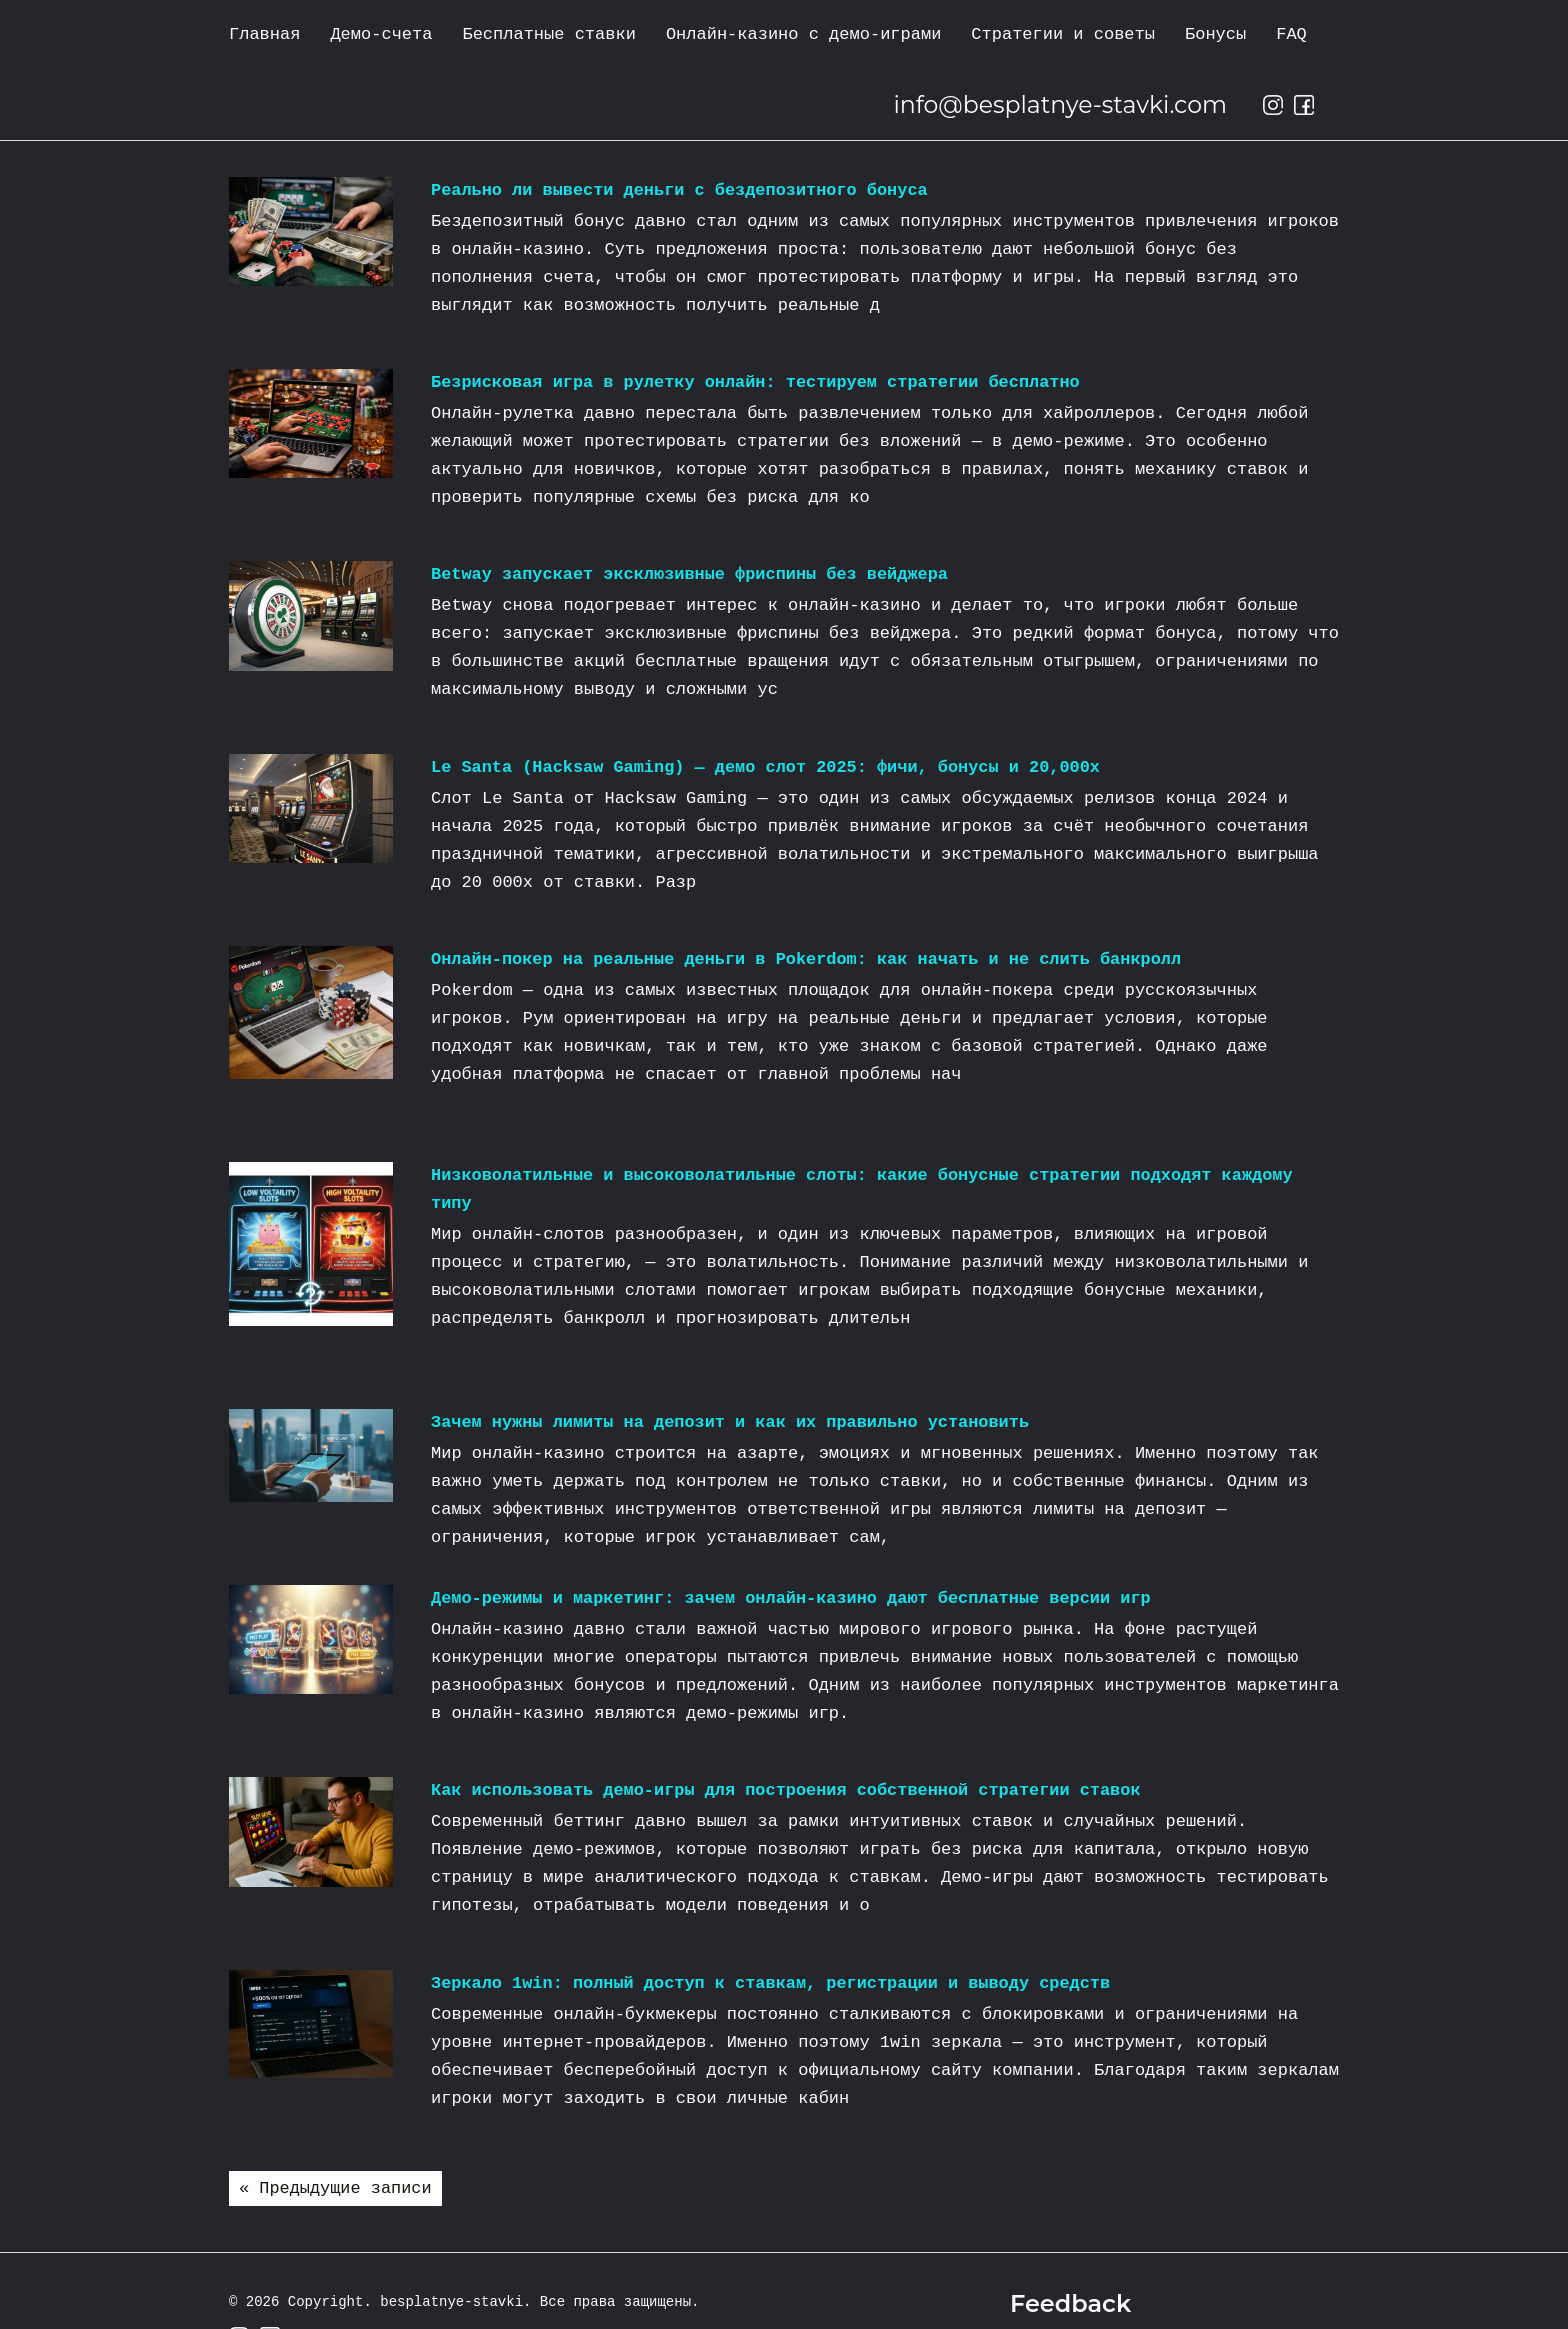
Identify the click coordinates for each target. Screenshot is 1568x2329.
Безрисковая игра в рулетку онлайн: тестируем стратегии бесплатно (757, 382)
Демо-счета (381, 34)
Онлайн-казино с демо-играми (803, 34)
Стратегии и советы (1063, 34)
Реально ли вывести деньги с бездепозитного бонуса (681, 190)
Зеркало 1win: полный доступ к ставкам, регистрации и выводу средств (773, 1983)
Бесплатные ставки (548, 34)
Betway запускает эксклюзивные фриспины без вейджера (691, 574)
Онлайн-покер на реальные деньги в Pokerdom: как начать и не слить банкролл (808, 959)
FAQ (1291, 34)
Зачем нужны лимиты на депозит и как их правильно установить (732, 1422)
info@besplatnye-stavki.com (1057, 104)
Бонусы (1215, 34)
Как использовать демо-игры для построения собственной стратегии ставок (788, 1790)
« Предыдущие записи (336, 2188)
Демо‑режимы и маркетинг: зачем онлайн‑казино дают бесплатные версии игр (793, 1598)
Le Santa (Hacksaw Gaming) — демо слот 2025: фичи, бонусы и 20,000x (767, 767)
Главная (264, 34)
